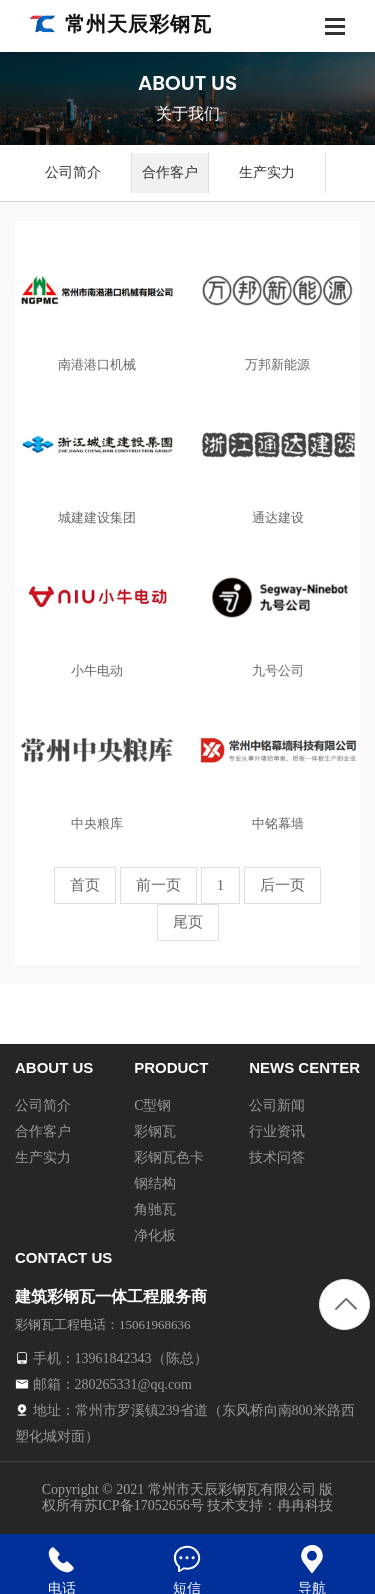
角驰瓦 (155, 1209)
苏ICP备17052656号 (144, 1505)
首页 (85, 885)
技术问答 (277, 1157)
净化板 (155, 1235)
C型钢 (152, 1105)
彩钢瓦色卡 (169, 1157)
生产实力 (267, 172)
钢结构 (155, 1183)
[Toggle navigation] (335, 28)
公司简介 (73, 172)
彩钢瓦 (155, 1131)
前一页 (158, 885)
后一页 (282, 885)
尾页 (188, 922)
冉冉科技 (305, 1505)
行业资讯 (277, 1131)
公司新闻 (277, 1105)
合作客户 (170, 172)
